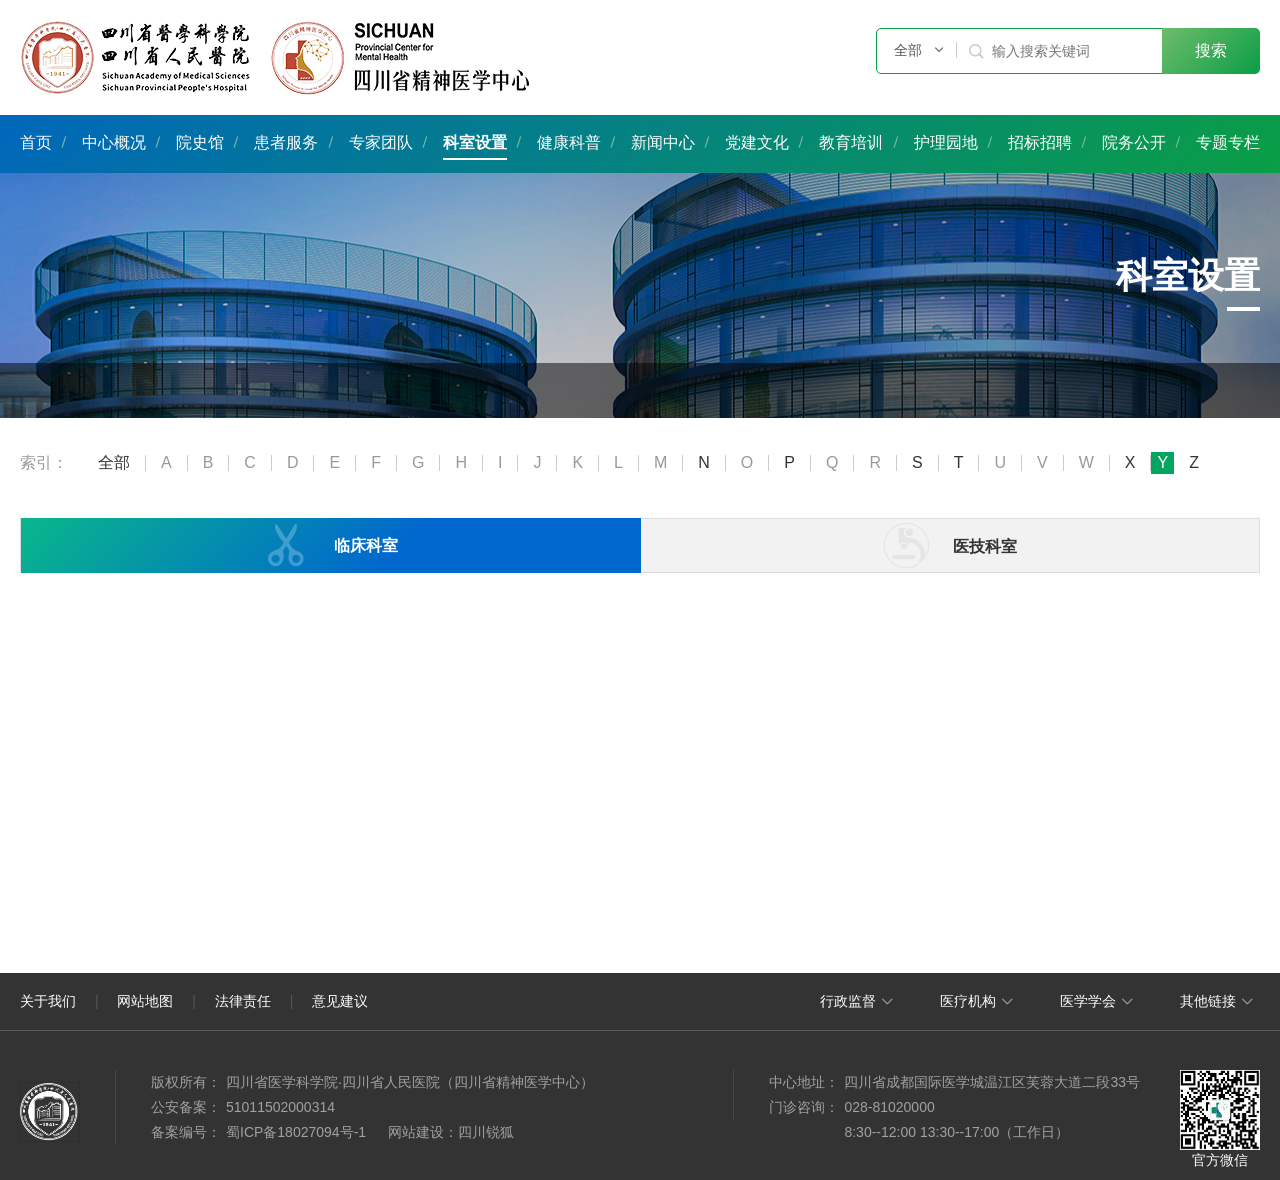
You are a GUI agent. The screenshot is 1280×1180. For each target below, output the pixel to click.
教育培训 (851, 142)
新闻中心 (663, 142)
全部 (114, 463)
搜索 (1211, 50)
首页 (36, 142)
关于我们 (48, 1001)
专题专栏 (1228, 142)
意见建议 (340, 1001)
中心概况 (114, 142)
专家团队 (381, 142)
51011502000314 (280, 1107)
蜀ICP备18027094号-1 (296, 1132)
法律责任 (243, 1001)
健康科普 (569, 142)
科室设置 (475, 142)
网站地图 (145, 1001)
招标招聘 (1040, 142)
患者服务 (286, 142)
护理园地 (946, 142)
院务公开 (1134, 142)
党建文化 (757, 142)
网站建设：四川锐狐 (451, 1132)
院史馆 (200, 142)
